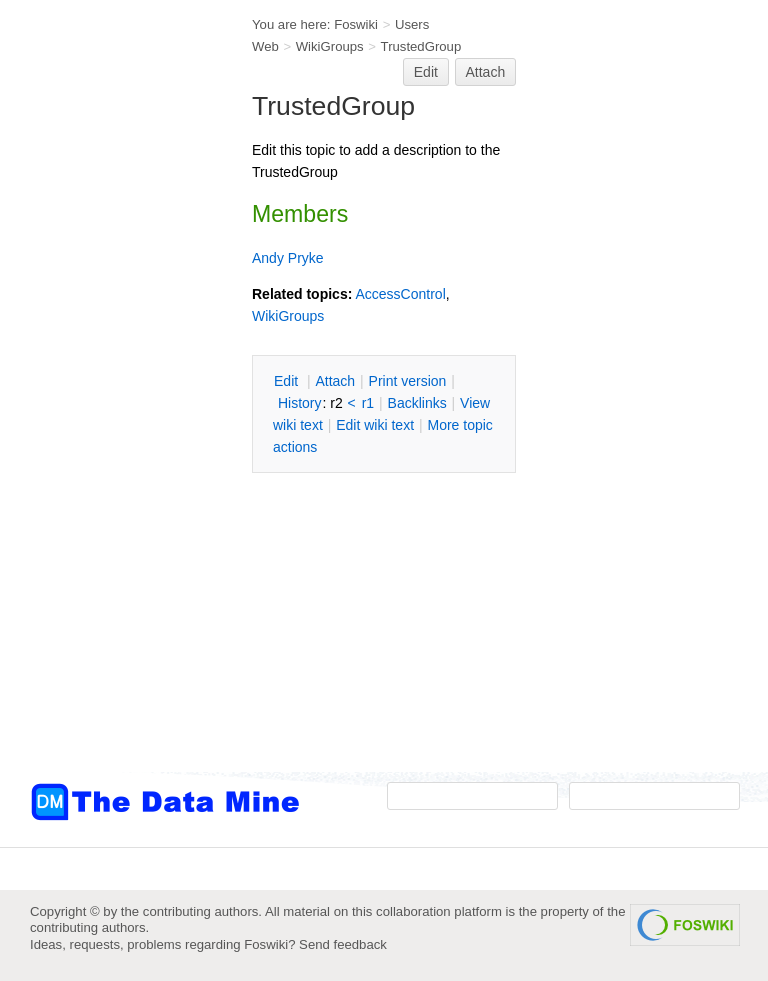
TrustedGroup (421, 46)
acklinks (417, 403)
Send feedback (343, 944)
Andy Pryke (288, 258)
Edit (426, 72)
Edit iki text (375, 425)
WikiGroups (330, 46)
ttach (335, 381)
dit (288, 381)
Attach (486, 72)
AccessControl (400, 294)
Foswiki (356, 24)
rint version (408, 381)
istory (300, 403)
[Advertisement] (110, 403)
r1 (368, 403)
